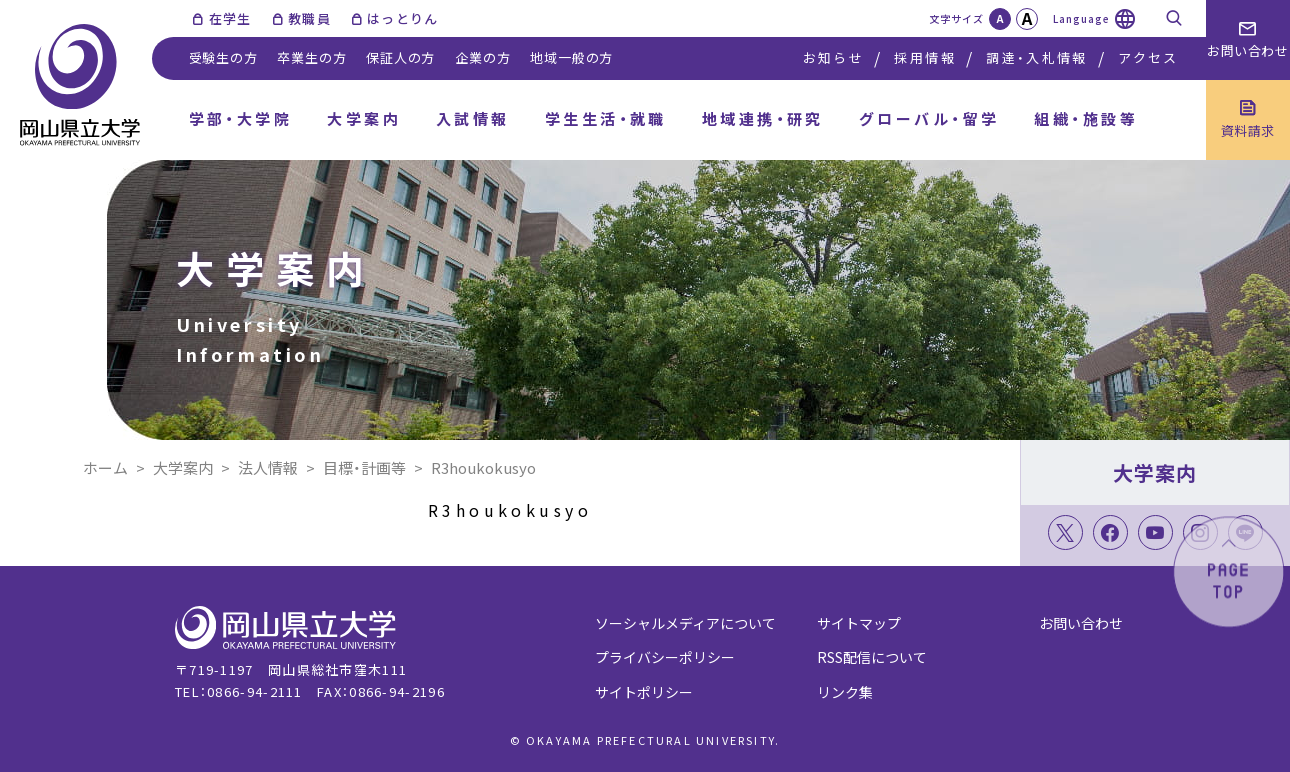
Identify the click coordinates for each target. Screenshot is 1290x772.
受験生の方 (223, 57)
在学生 (230, 18)
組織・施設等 (1086, 118)
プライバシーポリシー (665, 657)
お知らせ (833, 57)
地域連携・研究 (763, 118)
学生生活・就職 (606, 118)
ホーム (105, 467)
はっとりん (403, 18)
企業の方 (482, 57)
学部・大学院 (241, 118)
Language (1081, 18)
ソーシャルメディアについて (685, 623)
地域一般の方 (571, 57)
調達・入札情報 (1036, 57)
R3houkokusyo (510, 510)
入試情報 (473, 118)
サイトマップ (859, 623)
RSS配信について (872, 657)
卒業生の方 (311, 57)
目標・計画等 (364, 467)
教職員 (309, 18)
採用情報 (924, 57)
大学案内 (364, 118)
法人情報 (268, 467)
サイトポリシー (644, 692)
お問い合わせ (1081, 623)
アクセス (1148, 57)
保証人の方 (400, 57)
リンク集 (845, 692)
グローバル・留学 (929, 118)
